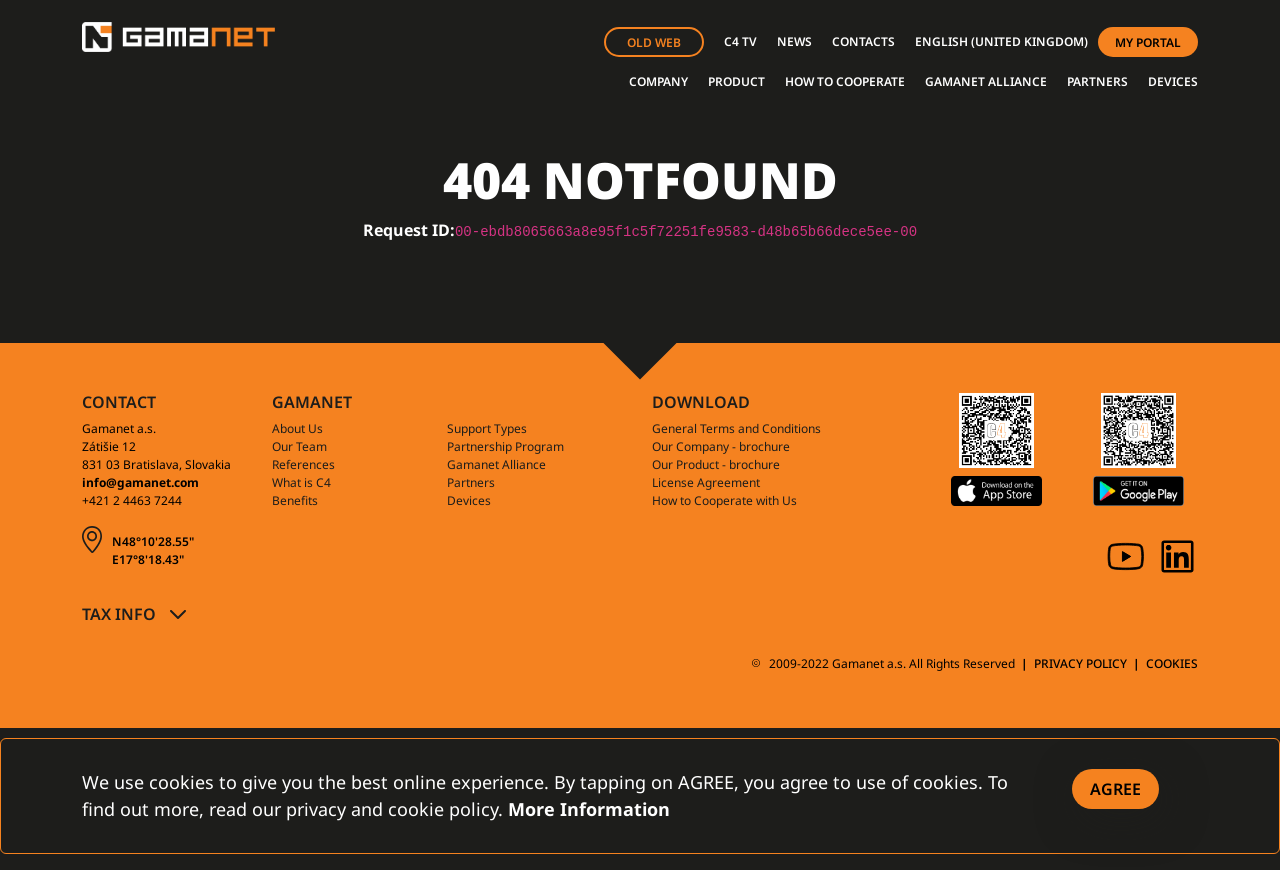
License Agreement (706, 482)
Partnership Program (505, 446)
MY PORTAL (1148, 42)
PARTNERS (1097, 81)
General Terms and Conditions (736, 428)
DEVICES (1173, 81)
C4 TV (740, 41)
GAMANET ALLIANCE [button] (986, 81)
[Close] (1115, 789)
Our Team (299, 446)
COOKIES (1172, 663)
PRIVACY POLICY (1080, 663)
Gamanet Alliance (496, 464)
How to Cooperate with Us (724, 500)
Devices (469, 500)
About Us (297, 428)
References (303, 464)
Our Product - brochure (716, 464)
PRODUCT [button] (736, 81)
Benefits (295, 500)
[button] (1001, 42)
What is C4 (301, 482)
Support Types (487, 428)
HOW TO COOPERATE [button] (845, 81)
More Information (589, 809)
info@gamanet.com (140, 482)
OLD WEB (654, 42)
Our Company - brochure (721, 446)
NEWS (794, 41)
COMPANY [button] (658, 81)
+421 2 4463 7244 (132, 500)
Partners (471, 482)
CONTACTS (863, 41)
